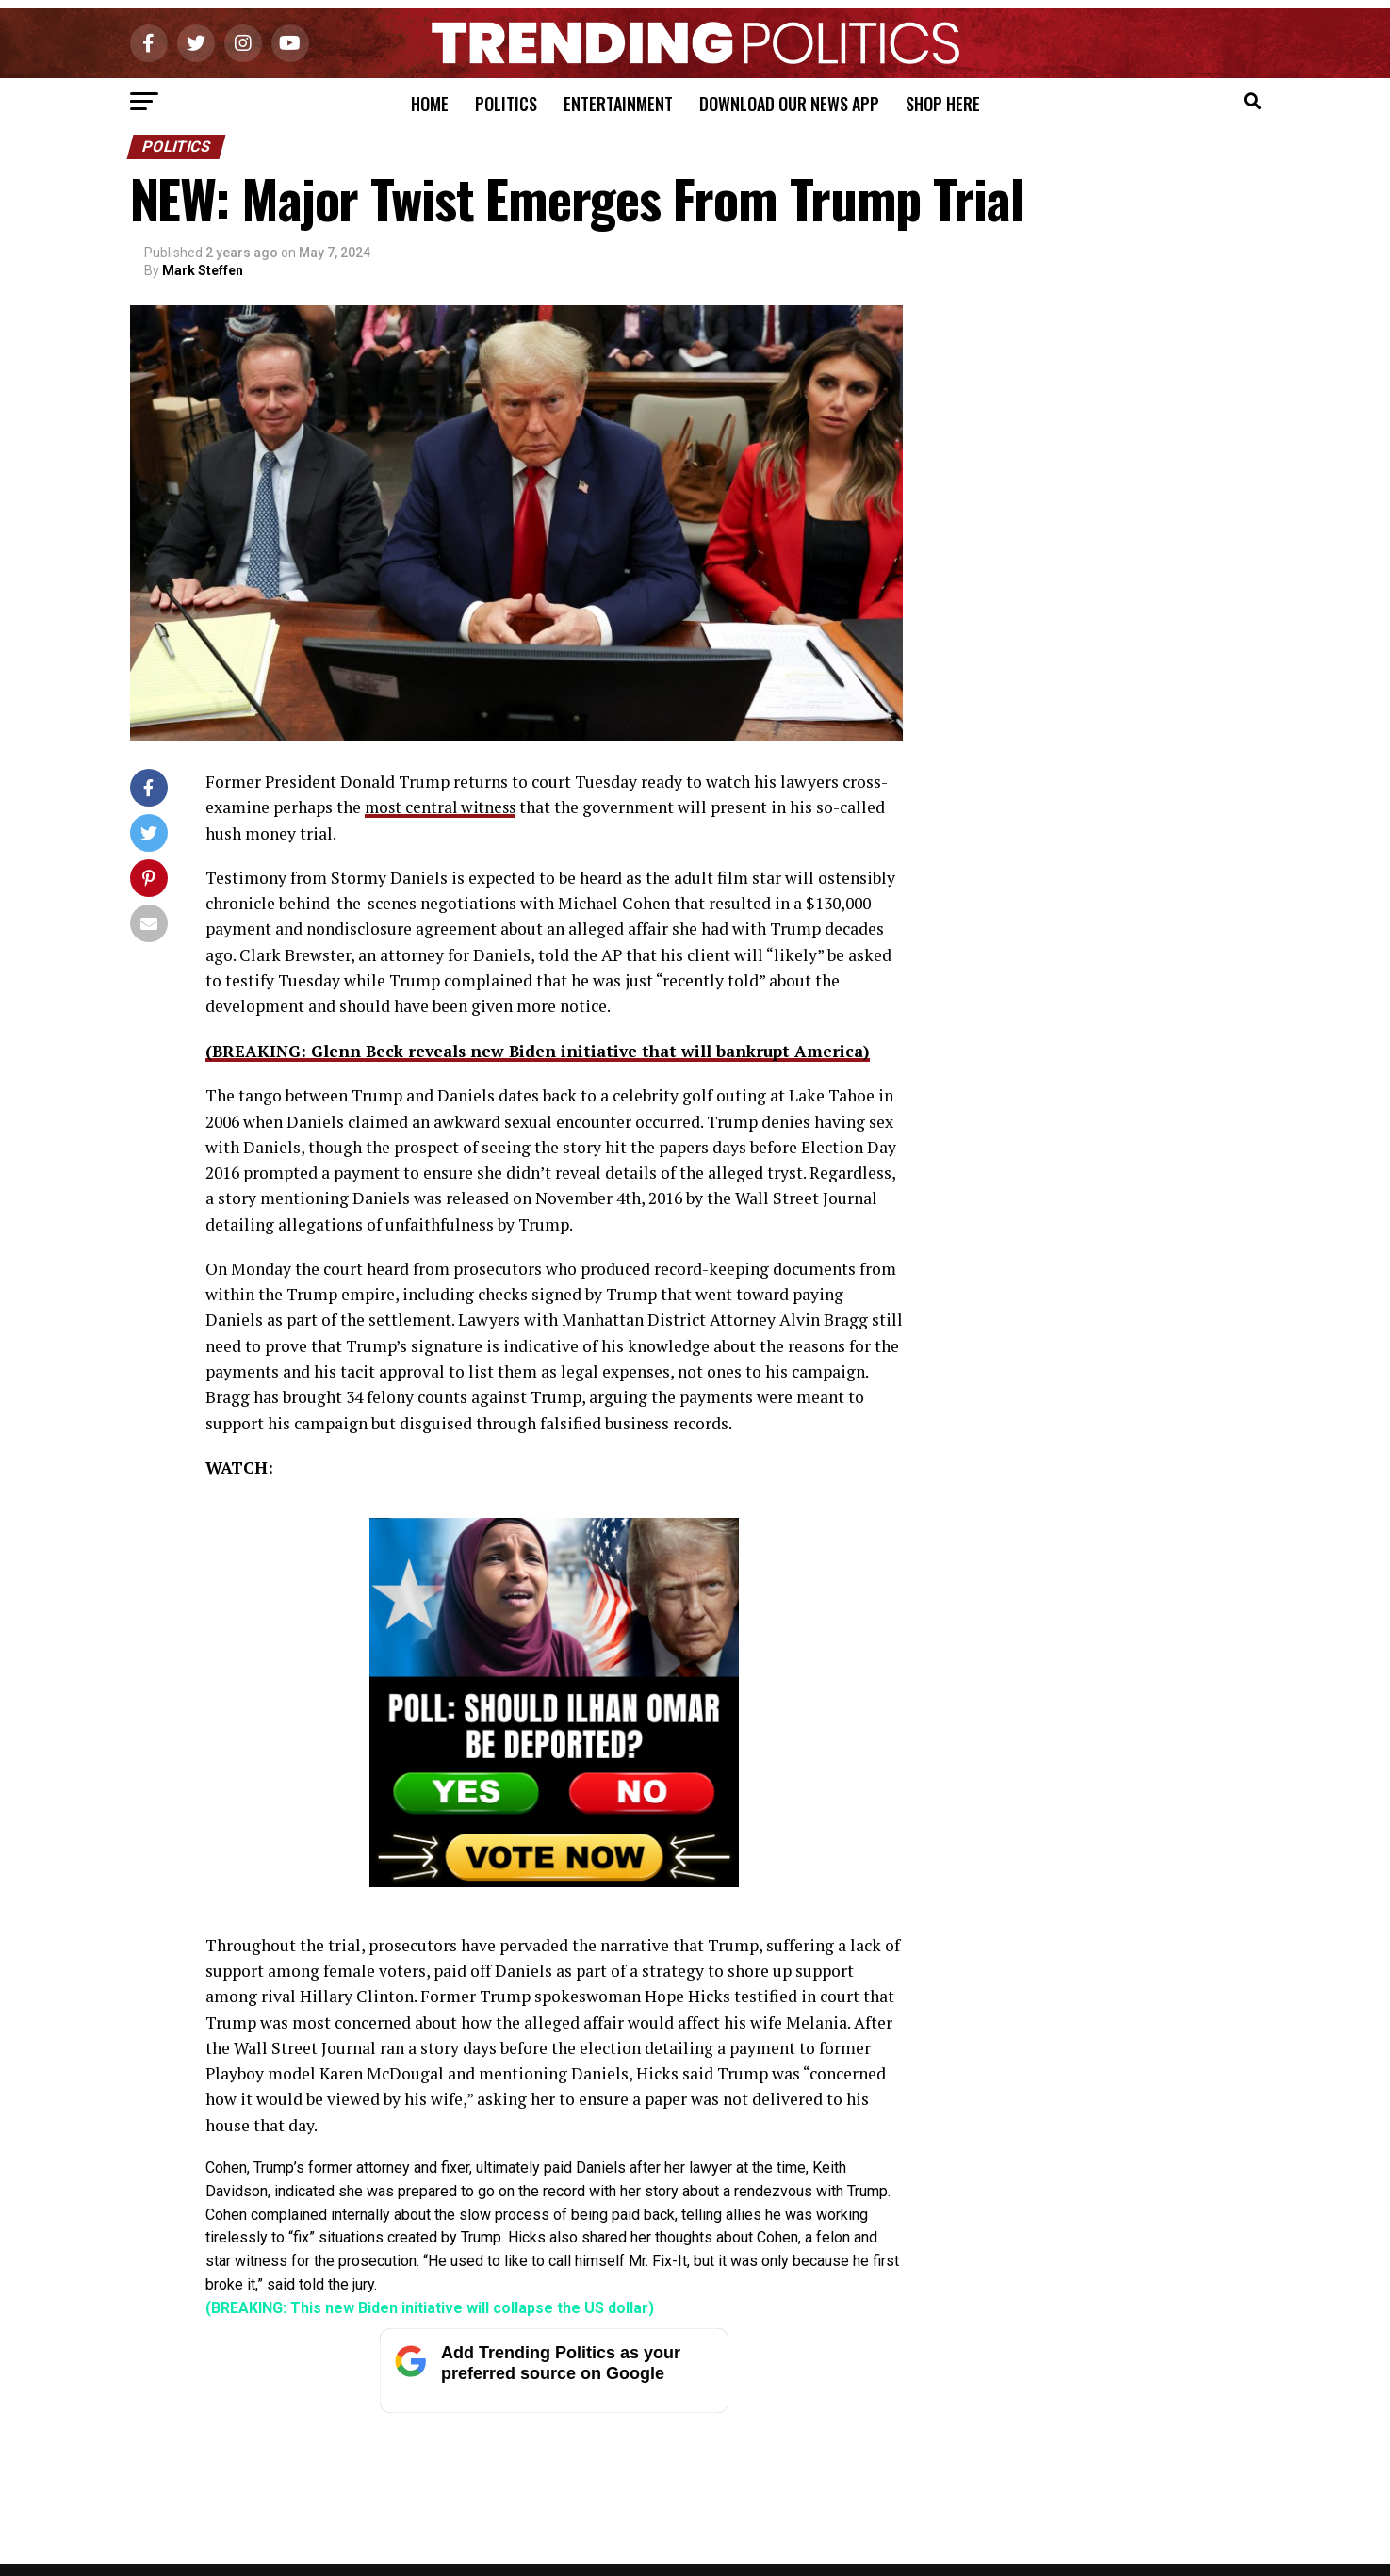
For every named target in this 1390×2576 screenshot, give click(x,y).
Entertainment (618, 103)
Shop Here (943, 103)
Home (430, 103)
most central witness (443, 807)
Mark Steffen (202, 270)
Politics (506, 103)
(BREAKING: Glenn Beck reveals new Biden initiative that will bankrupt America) (542, 1050)
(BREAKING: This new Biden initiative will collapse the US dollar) (429, 2307)
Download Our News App (789, 103)
